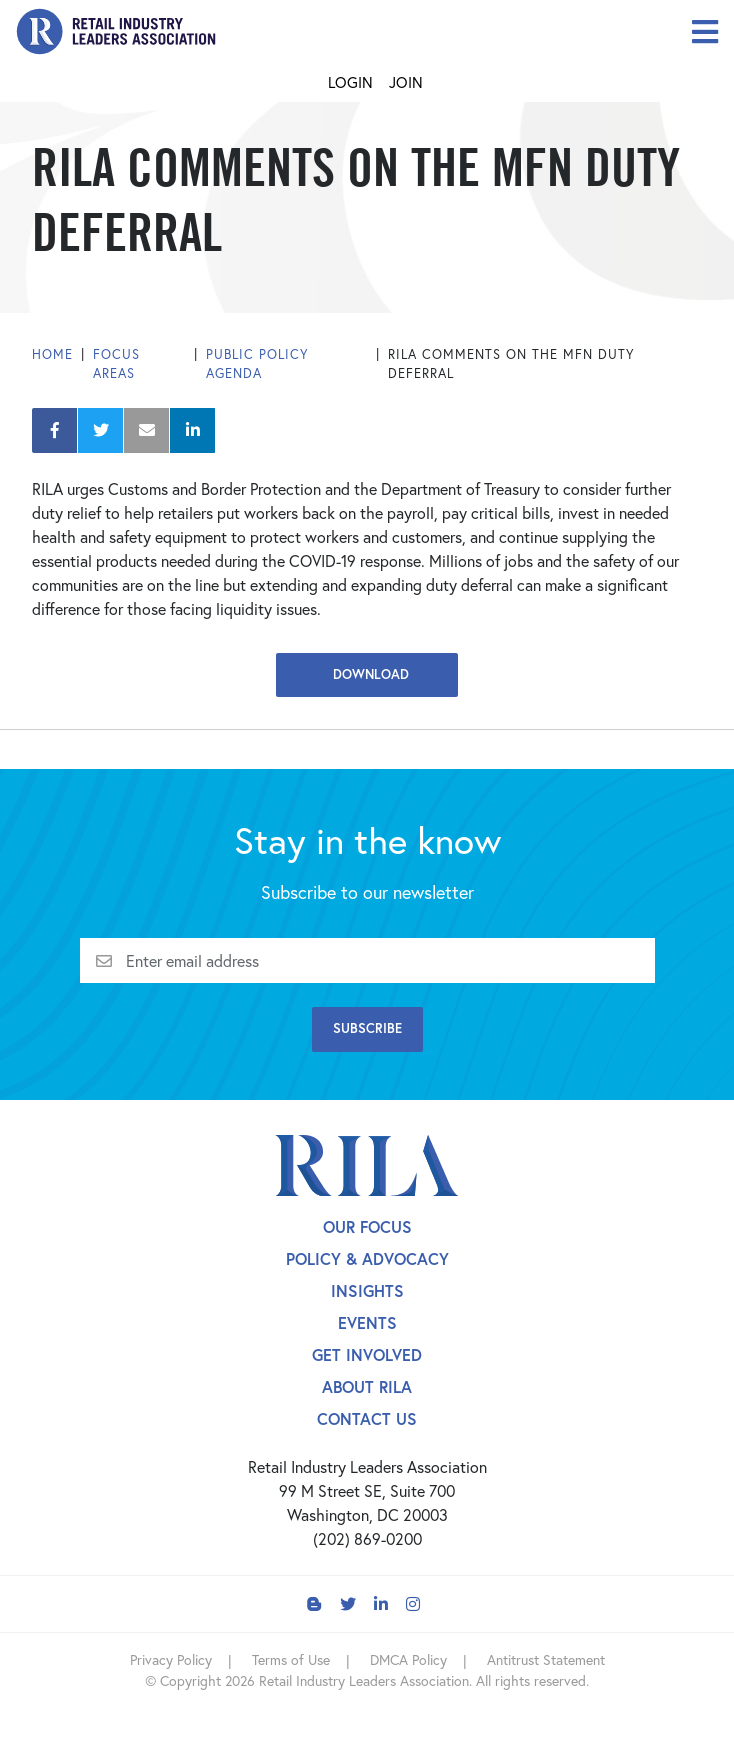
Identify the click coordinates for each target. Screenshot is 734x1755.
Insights (367, 1290)
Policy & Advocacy (367, 1258)
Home (52, 354)
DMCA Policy (408, 1659)
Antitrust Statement (546, 1659)
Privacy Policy (171, 1659)
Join (406, 82)
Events (367, 1322)
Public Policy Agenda (257, 364)
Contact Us (367, 1418)
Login (350, 82)
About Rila (367, 1386)
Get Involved (367, 1354)
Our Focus (367, 1226)
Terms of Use (291, 1659)
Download (367, 674)
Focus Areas (116, 364)
